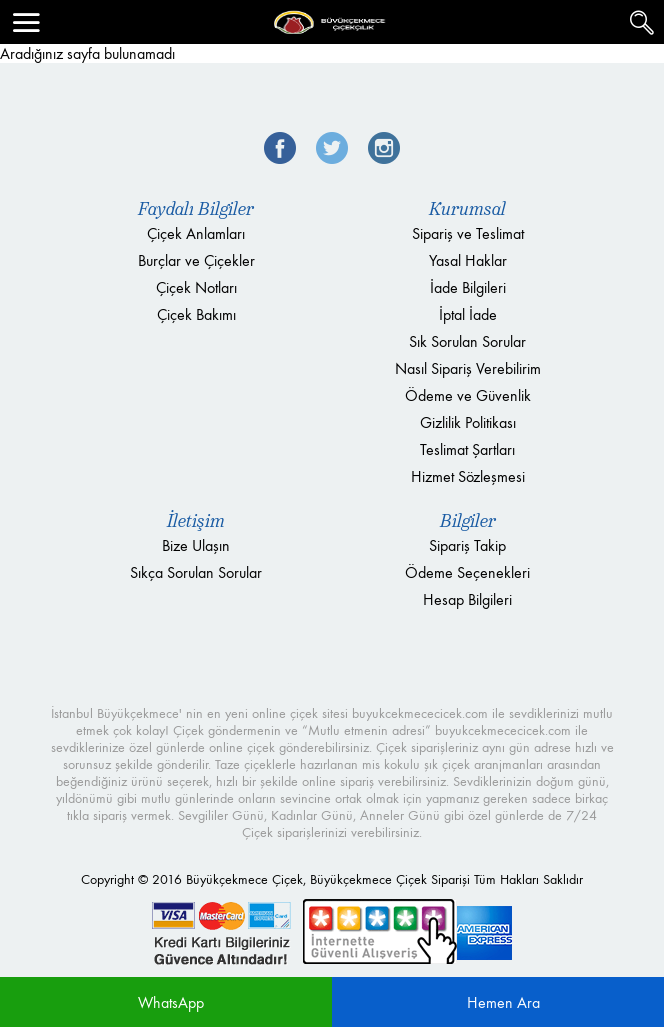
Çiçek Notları (196, 287)
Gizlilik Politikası (468, 422)
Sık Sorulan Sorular (467, 341)
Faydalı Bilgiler (196, 209)
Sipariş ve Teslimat (468, 233)
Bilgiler (468, 521)
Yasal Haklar (468, 260)
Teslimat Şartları (467, 449)
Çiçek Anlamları (196, 233)
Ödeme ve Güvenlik (468, 395)
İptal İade (468, 314)
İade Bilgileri (468, 287)
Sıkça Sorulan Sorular (196, 572)
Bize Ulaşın (196, 545)
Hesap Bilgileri (467, 599)
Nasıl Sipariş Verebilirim (468, 368)
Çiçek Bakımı (196, 314)
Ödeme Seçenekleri (467, 572)
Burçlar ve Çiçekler (196, 260)
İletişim (196, 521)
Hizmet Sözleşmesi (468, 476)
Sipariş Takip (467, 545)
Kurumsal (467, 209)
